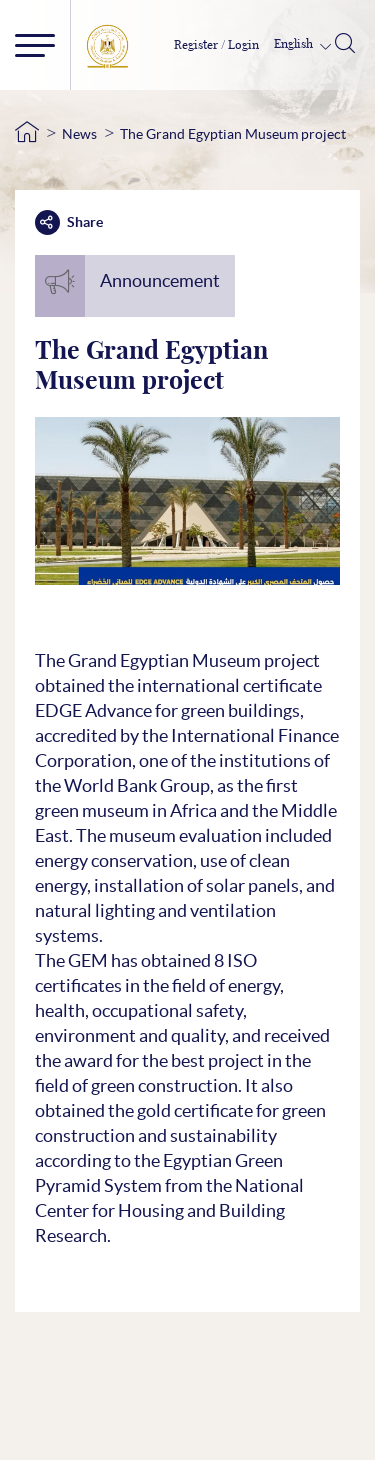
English (295, 44)
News (79, 134)
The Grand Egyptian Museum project (233, 134)
